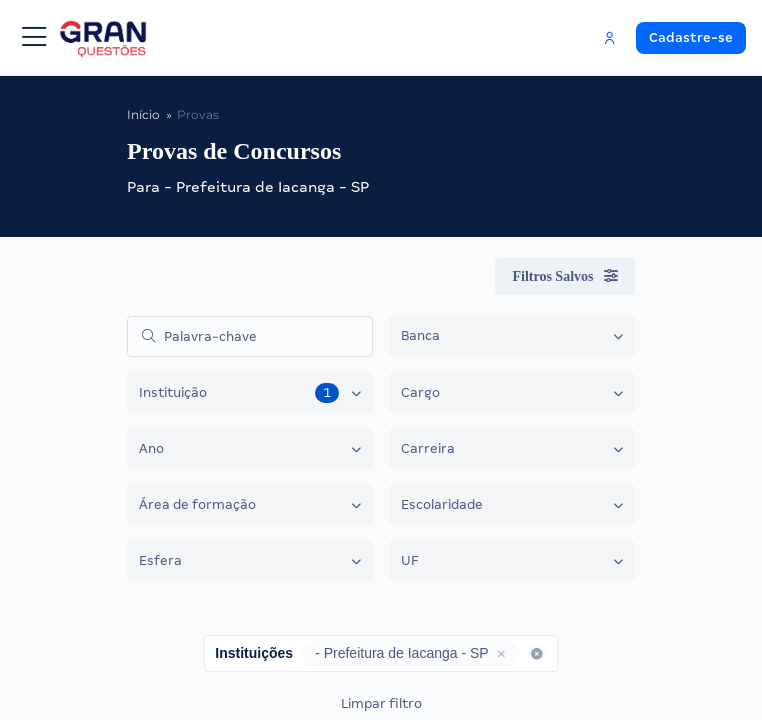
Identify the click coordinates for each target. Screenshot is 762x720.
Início (143, 114)
